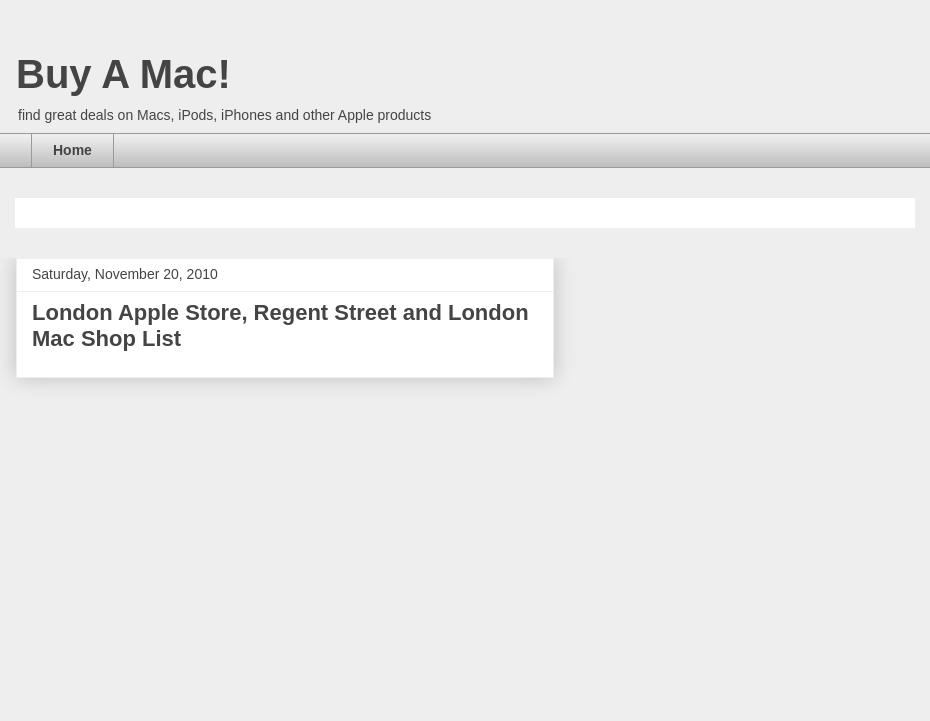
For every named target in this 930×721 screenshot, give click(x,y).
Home (72, 150)
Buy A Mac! (123, 74)
